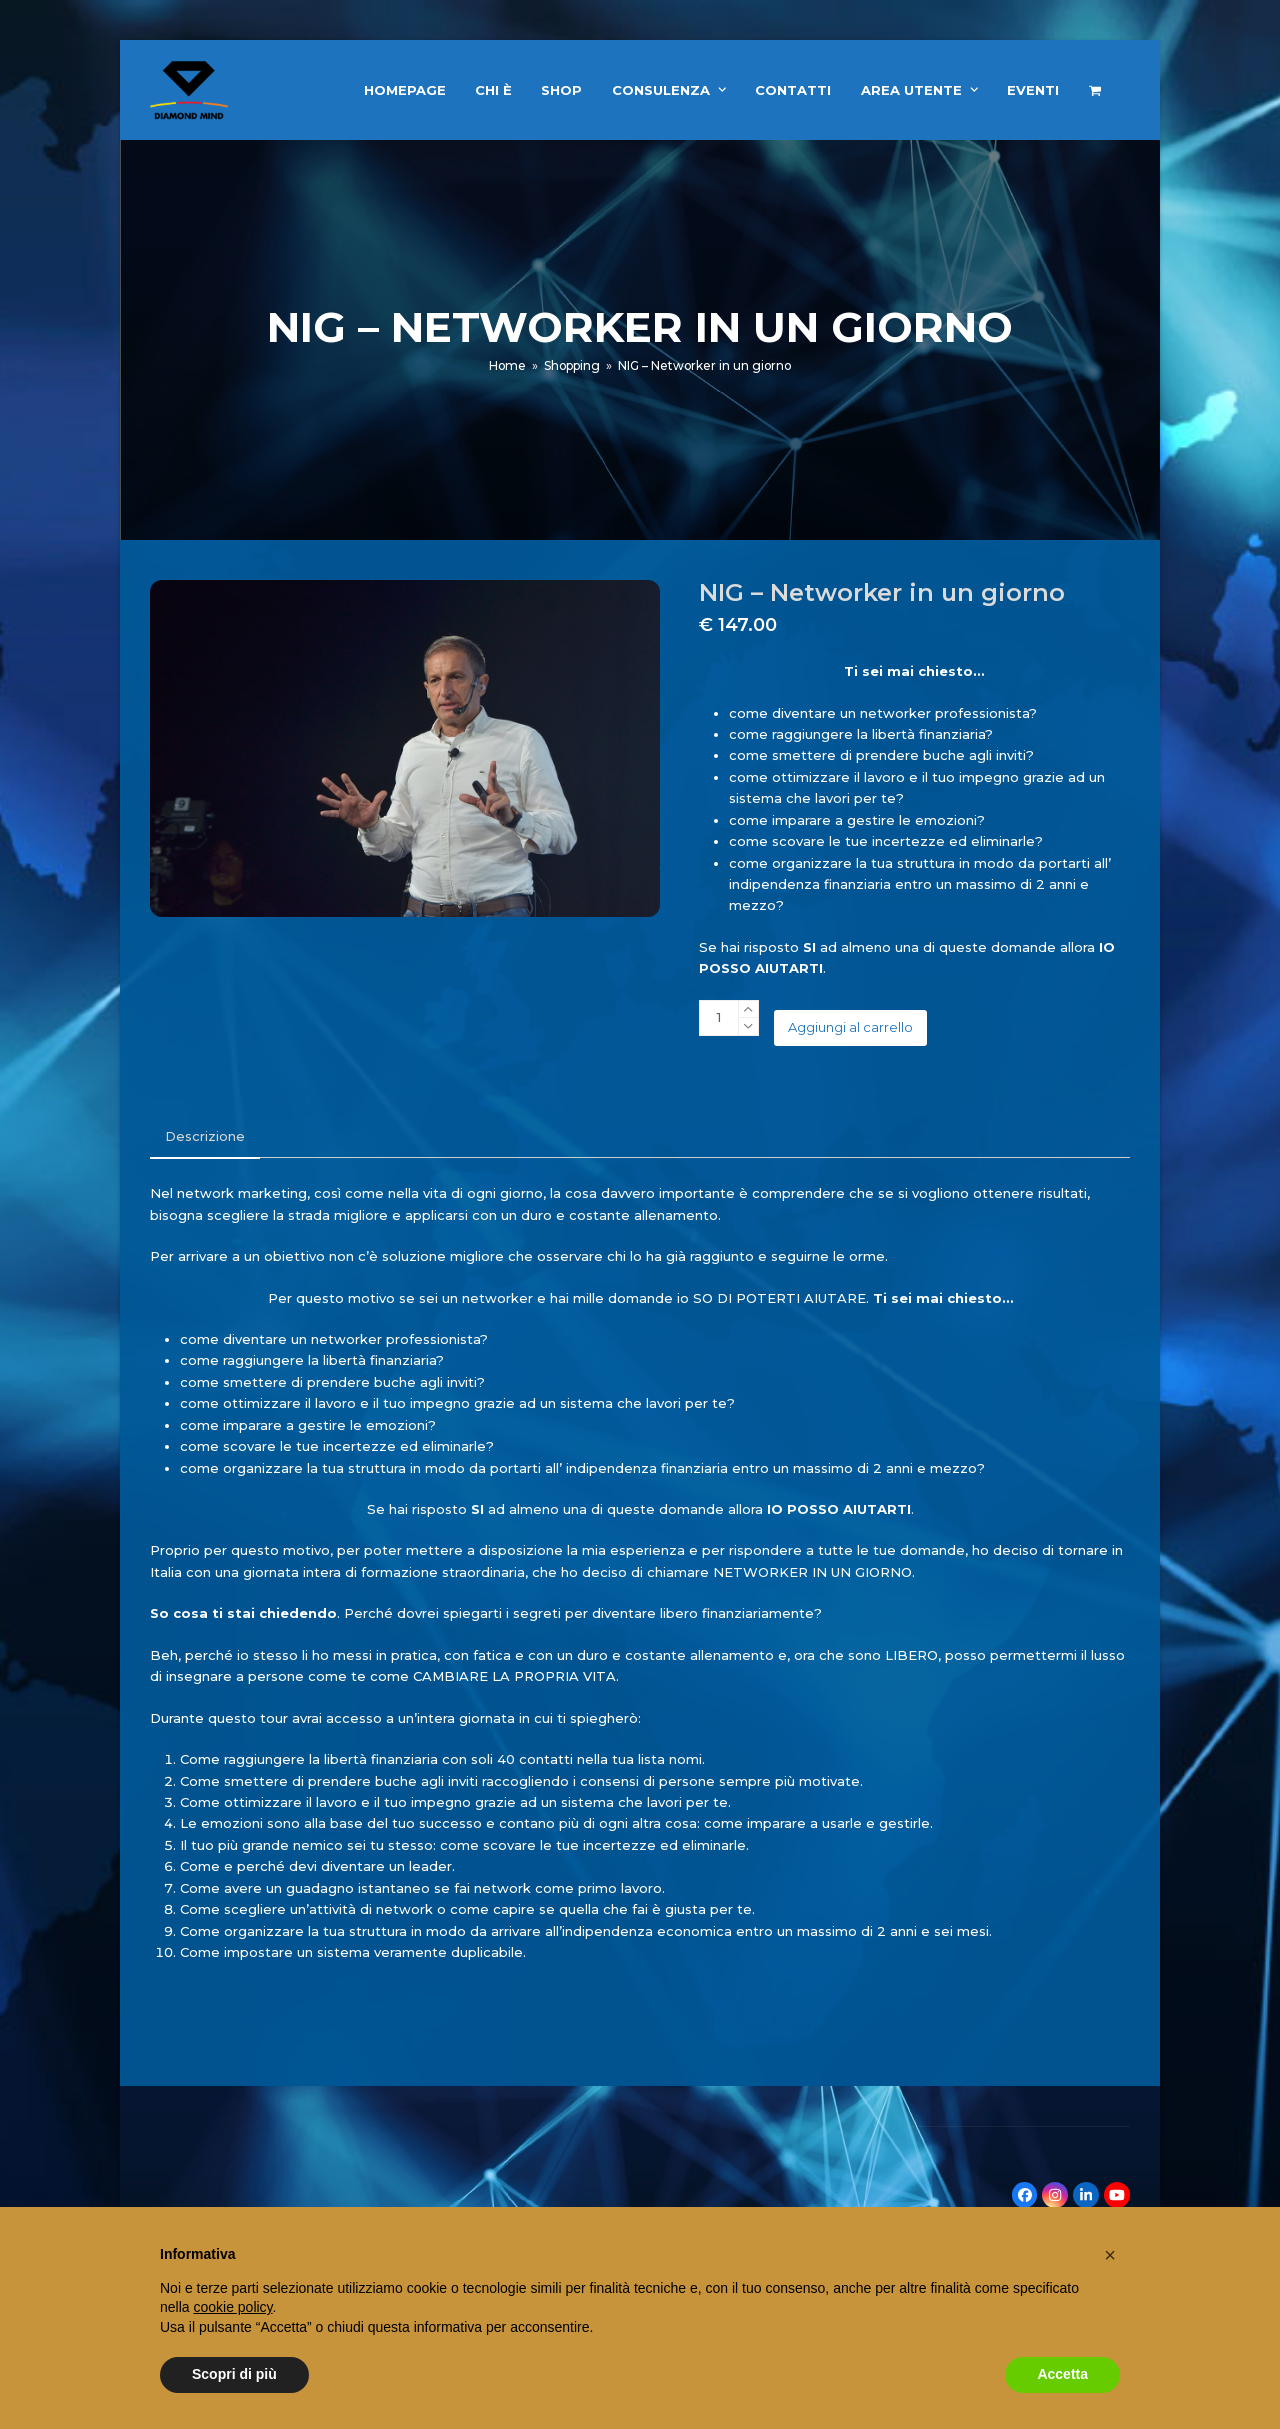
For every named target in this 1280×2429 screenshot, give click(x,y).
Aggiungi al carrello (850, 1027)
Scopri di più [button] (234, 2374)
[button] (1095, 90)
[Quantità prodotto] (719, 1018)
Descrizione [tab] (205, 1136)
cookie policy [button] (232, 2307)
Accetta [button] (1062, 2374)
